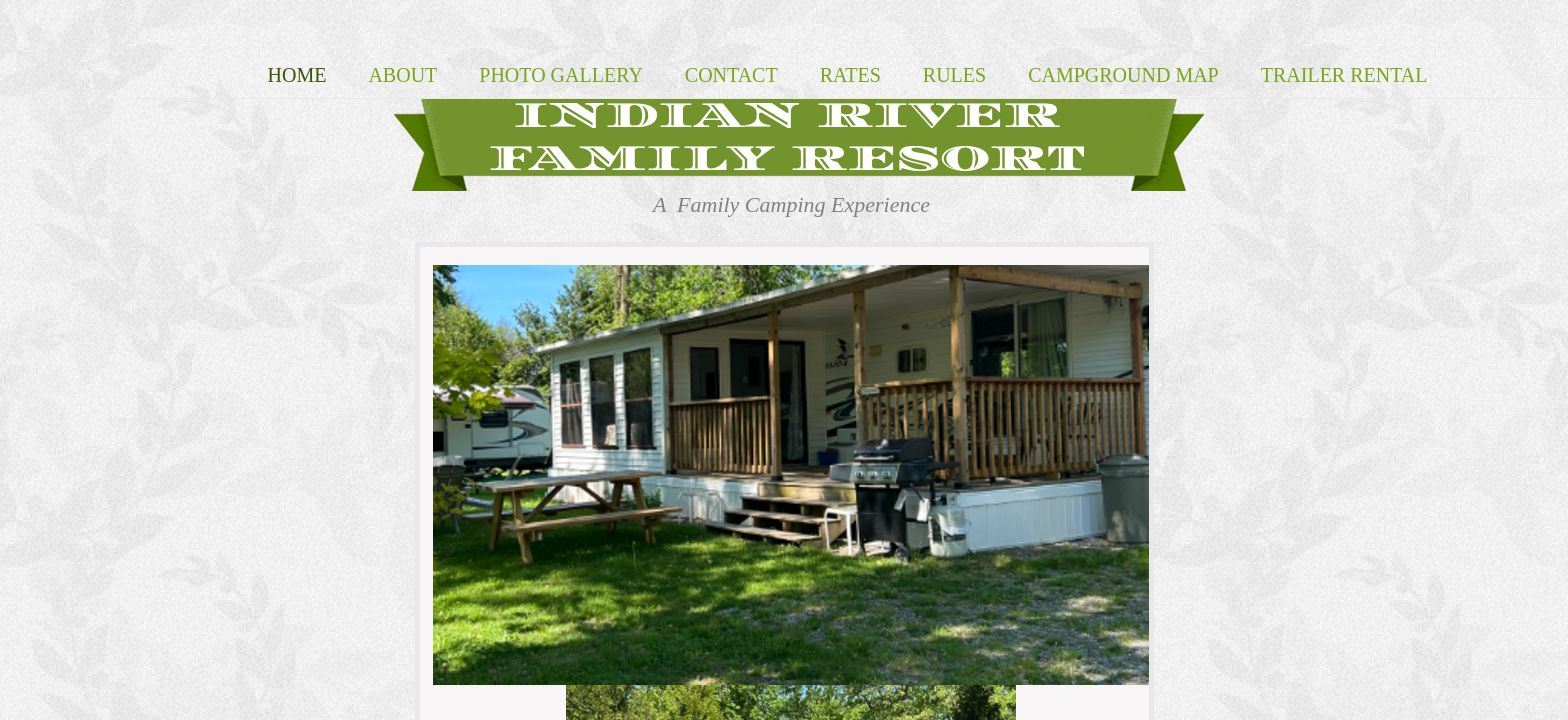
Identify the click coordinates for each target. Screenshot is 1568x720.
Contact (731, 75)
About (402, 75)
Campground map (1123, 75)
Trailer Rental (1344, 75)
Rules (954, 75)
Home (297, 75)
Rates (850, 75)
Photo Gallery (561, 75)
